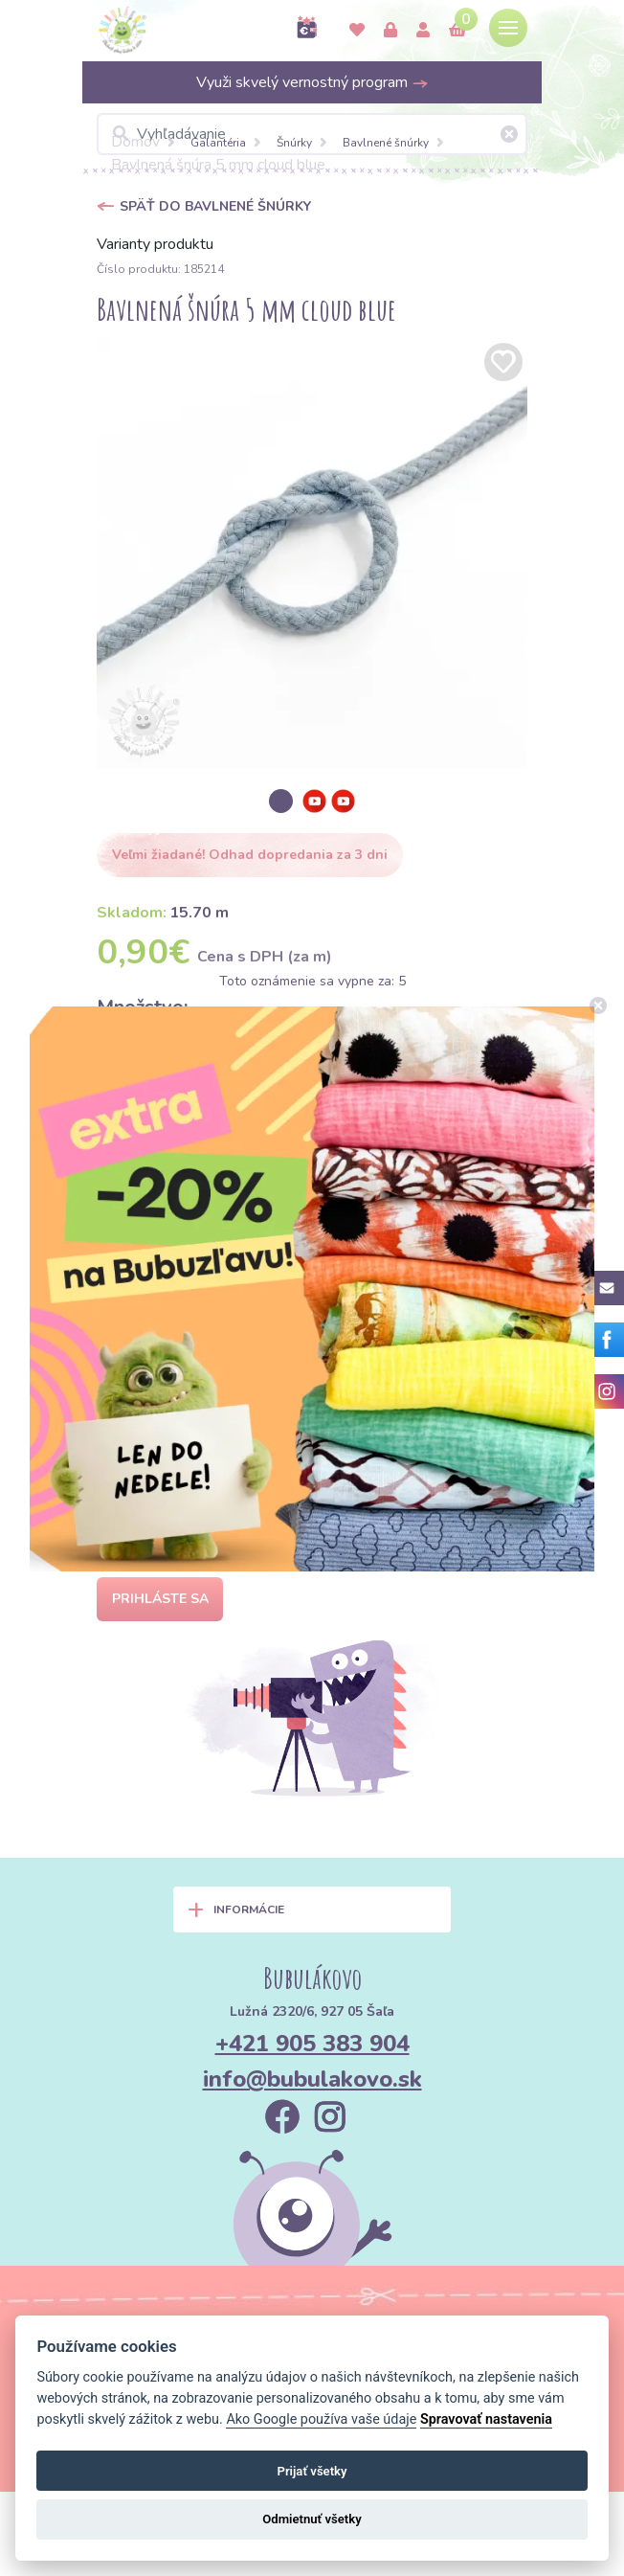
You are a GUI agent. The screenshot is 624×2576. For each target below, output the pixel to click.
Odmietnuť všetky (311, 2519)
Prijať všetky (311, 2471)
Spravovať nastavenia (486, 2419)
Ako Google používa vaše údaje (321, 2419)
